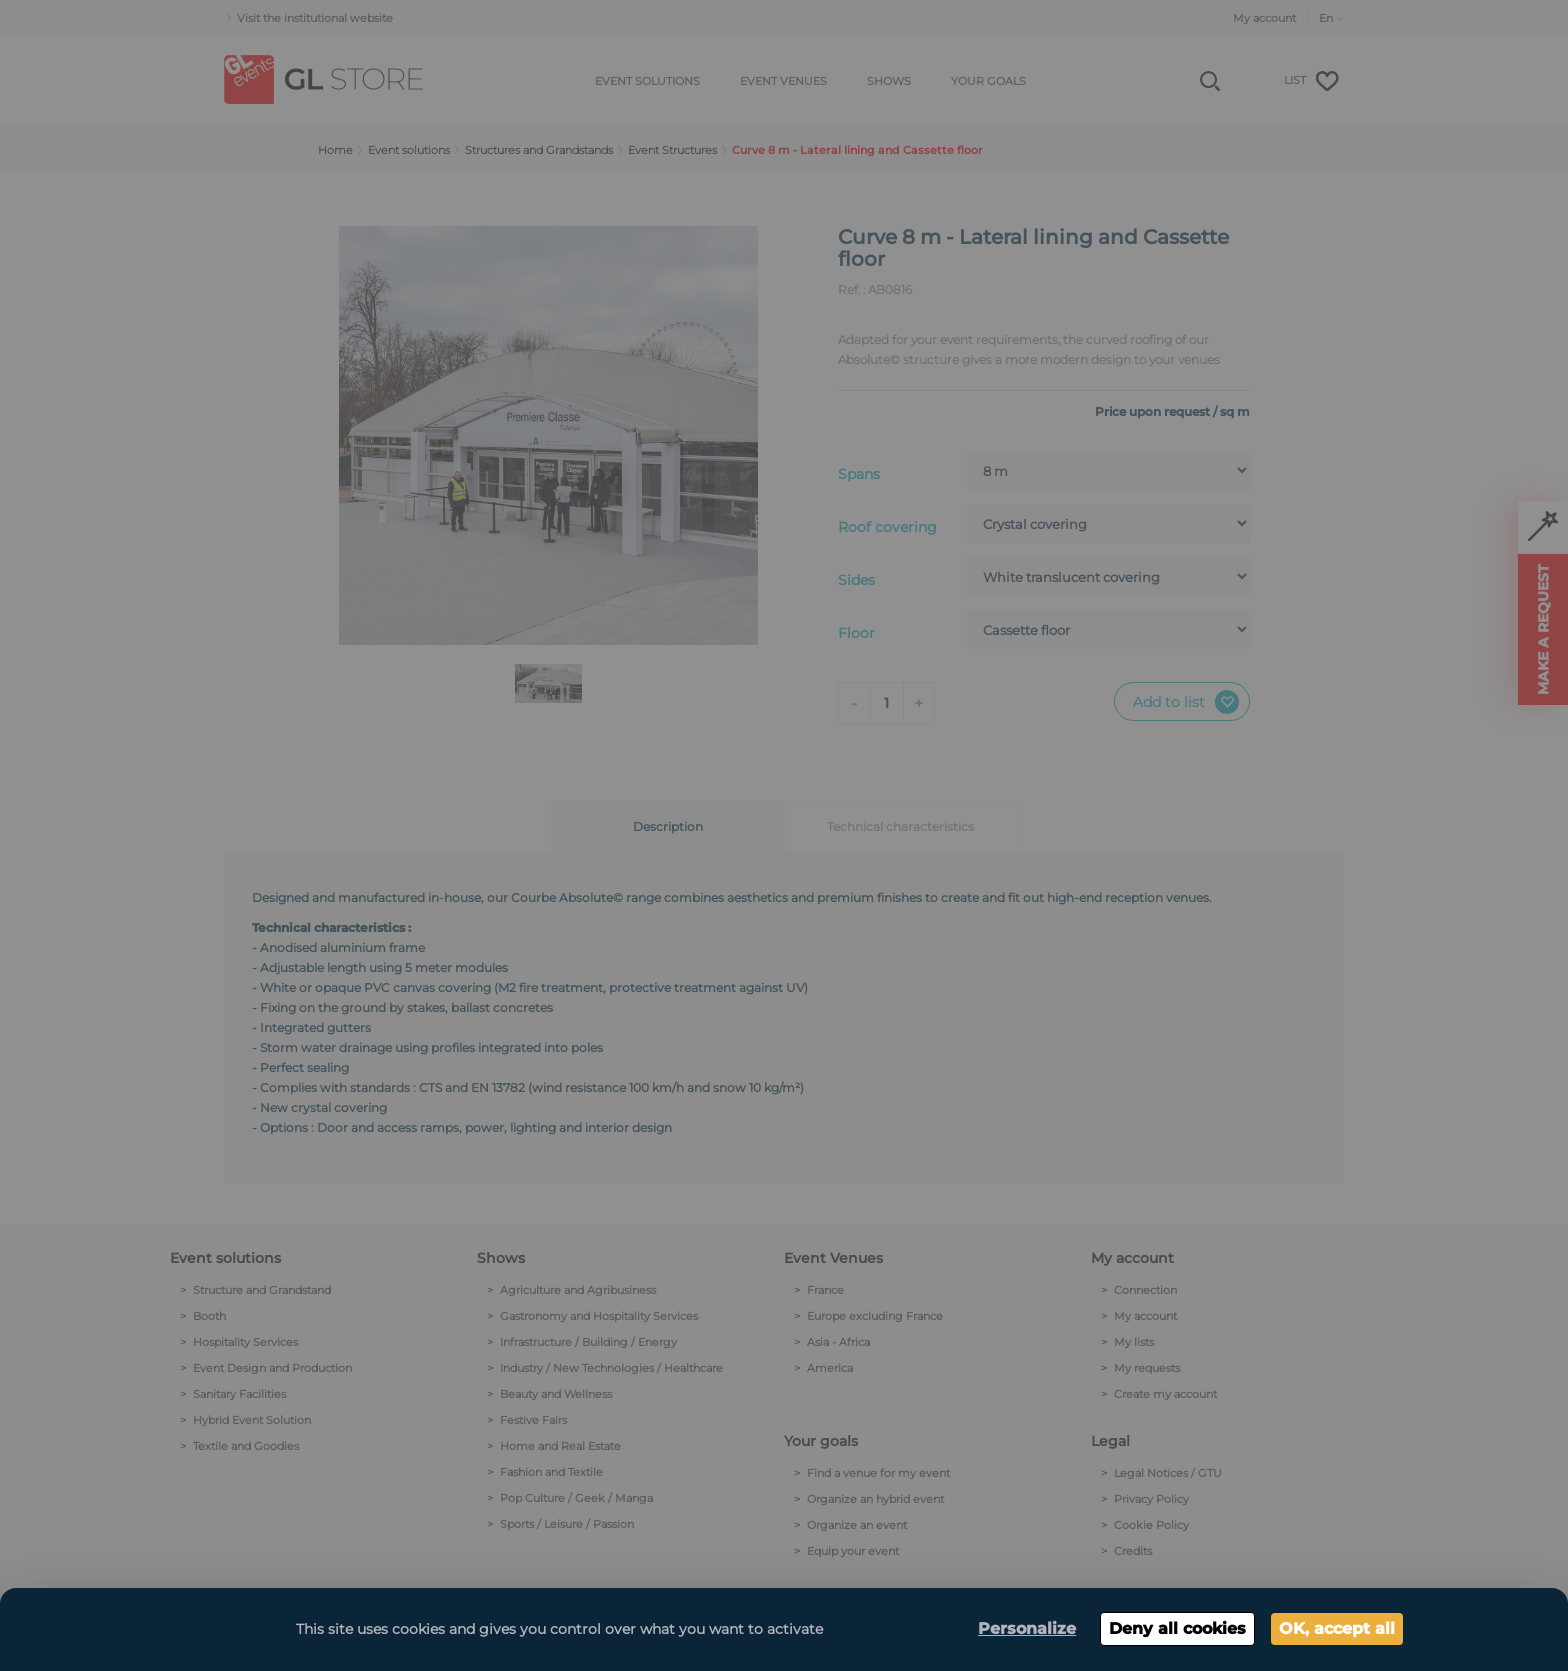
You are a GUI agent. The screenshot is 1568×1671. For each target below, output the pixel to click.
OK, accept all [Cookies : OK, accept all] (1337, 1628)
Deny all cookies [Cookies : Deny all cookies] (1177, 1628)
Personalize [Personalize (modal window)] (1027, 1628)
